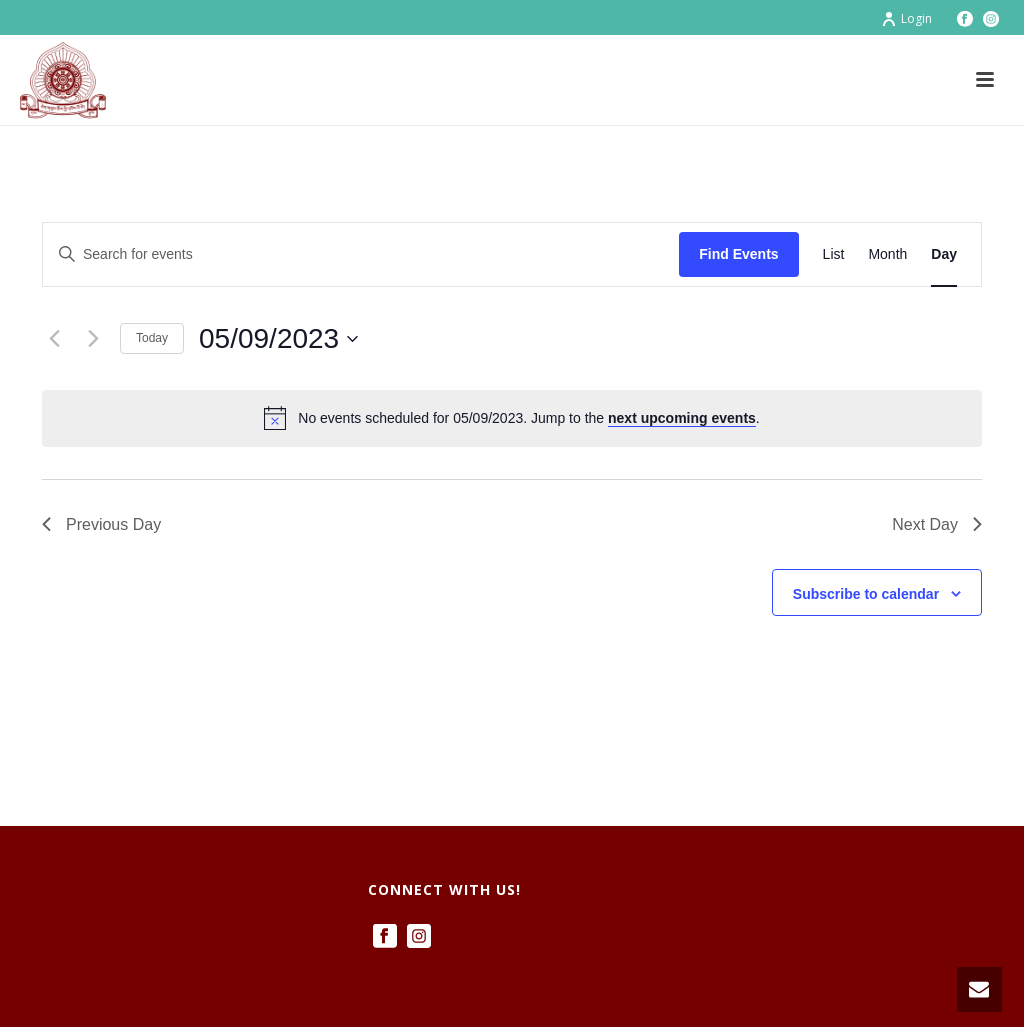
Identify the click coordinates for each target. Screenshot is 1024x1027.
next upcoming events (682, 418)
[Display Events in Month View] (887, 254)
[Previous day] (54, 339)
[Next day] (93, 339)
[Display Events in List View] (834, 254)
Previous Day (101, 524)
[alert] (512, 418)
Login (906, 18)
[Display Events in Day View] (944, 254)
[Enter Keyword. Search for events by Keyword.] (361, 254)
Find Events (738, 254)
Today (152, 338)
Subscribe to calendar (866, 594)
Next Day (937, 524)
